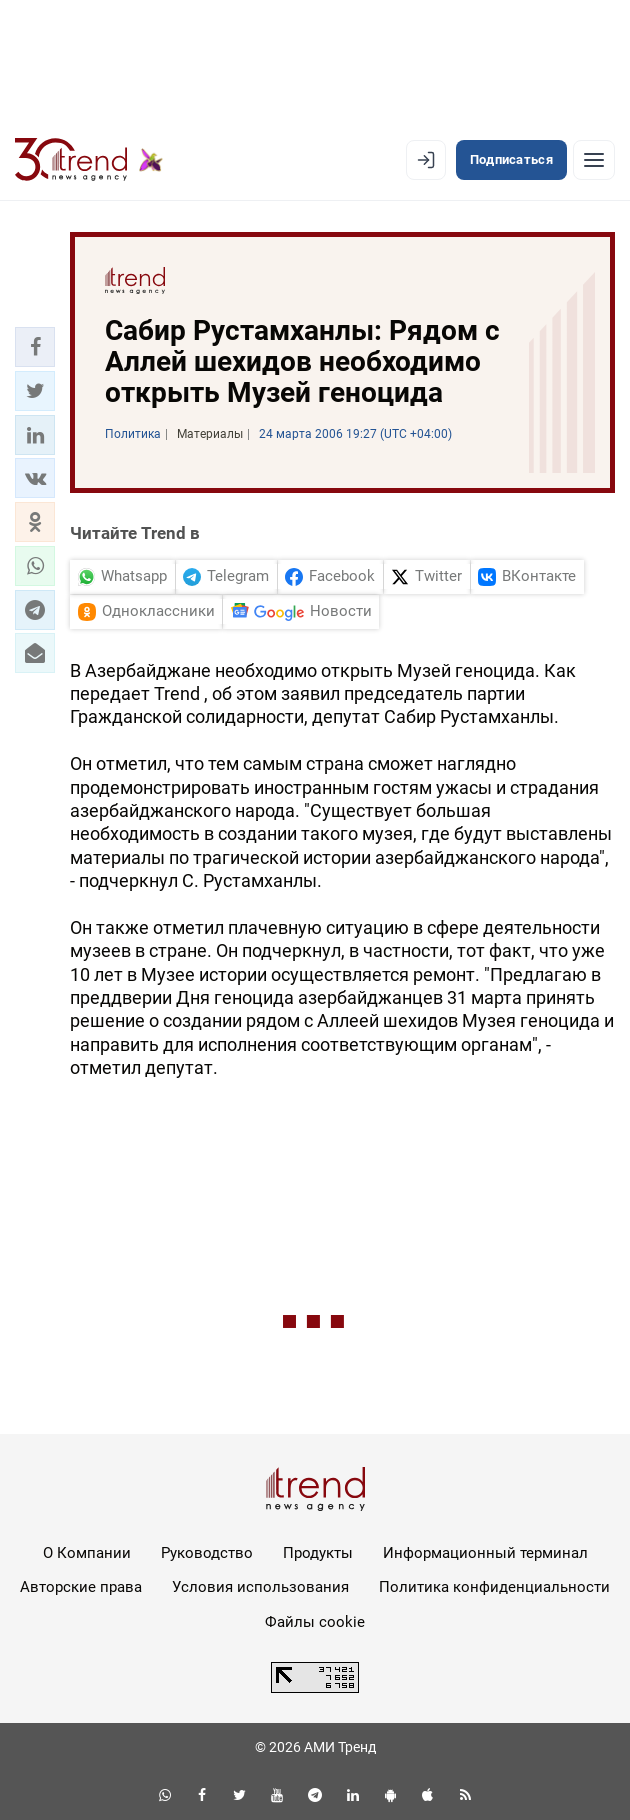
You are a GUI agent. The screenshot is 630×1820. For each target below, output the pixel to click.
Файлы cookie (315, 1622)
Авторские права (81, 1587)
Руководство (207, 1553)
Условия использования (260, 1587)
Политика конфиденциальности (494, 1587)
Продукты (318, 1553)
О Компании (87, 1553)
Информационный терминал (485, 1553)
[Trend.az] (89, 160)
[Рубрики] (594, 160)
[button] (35, 347)
